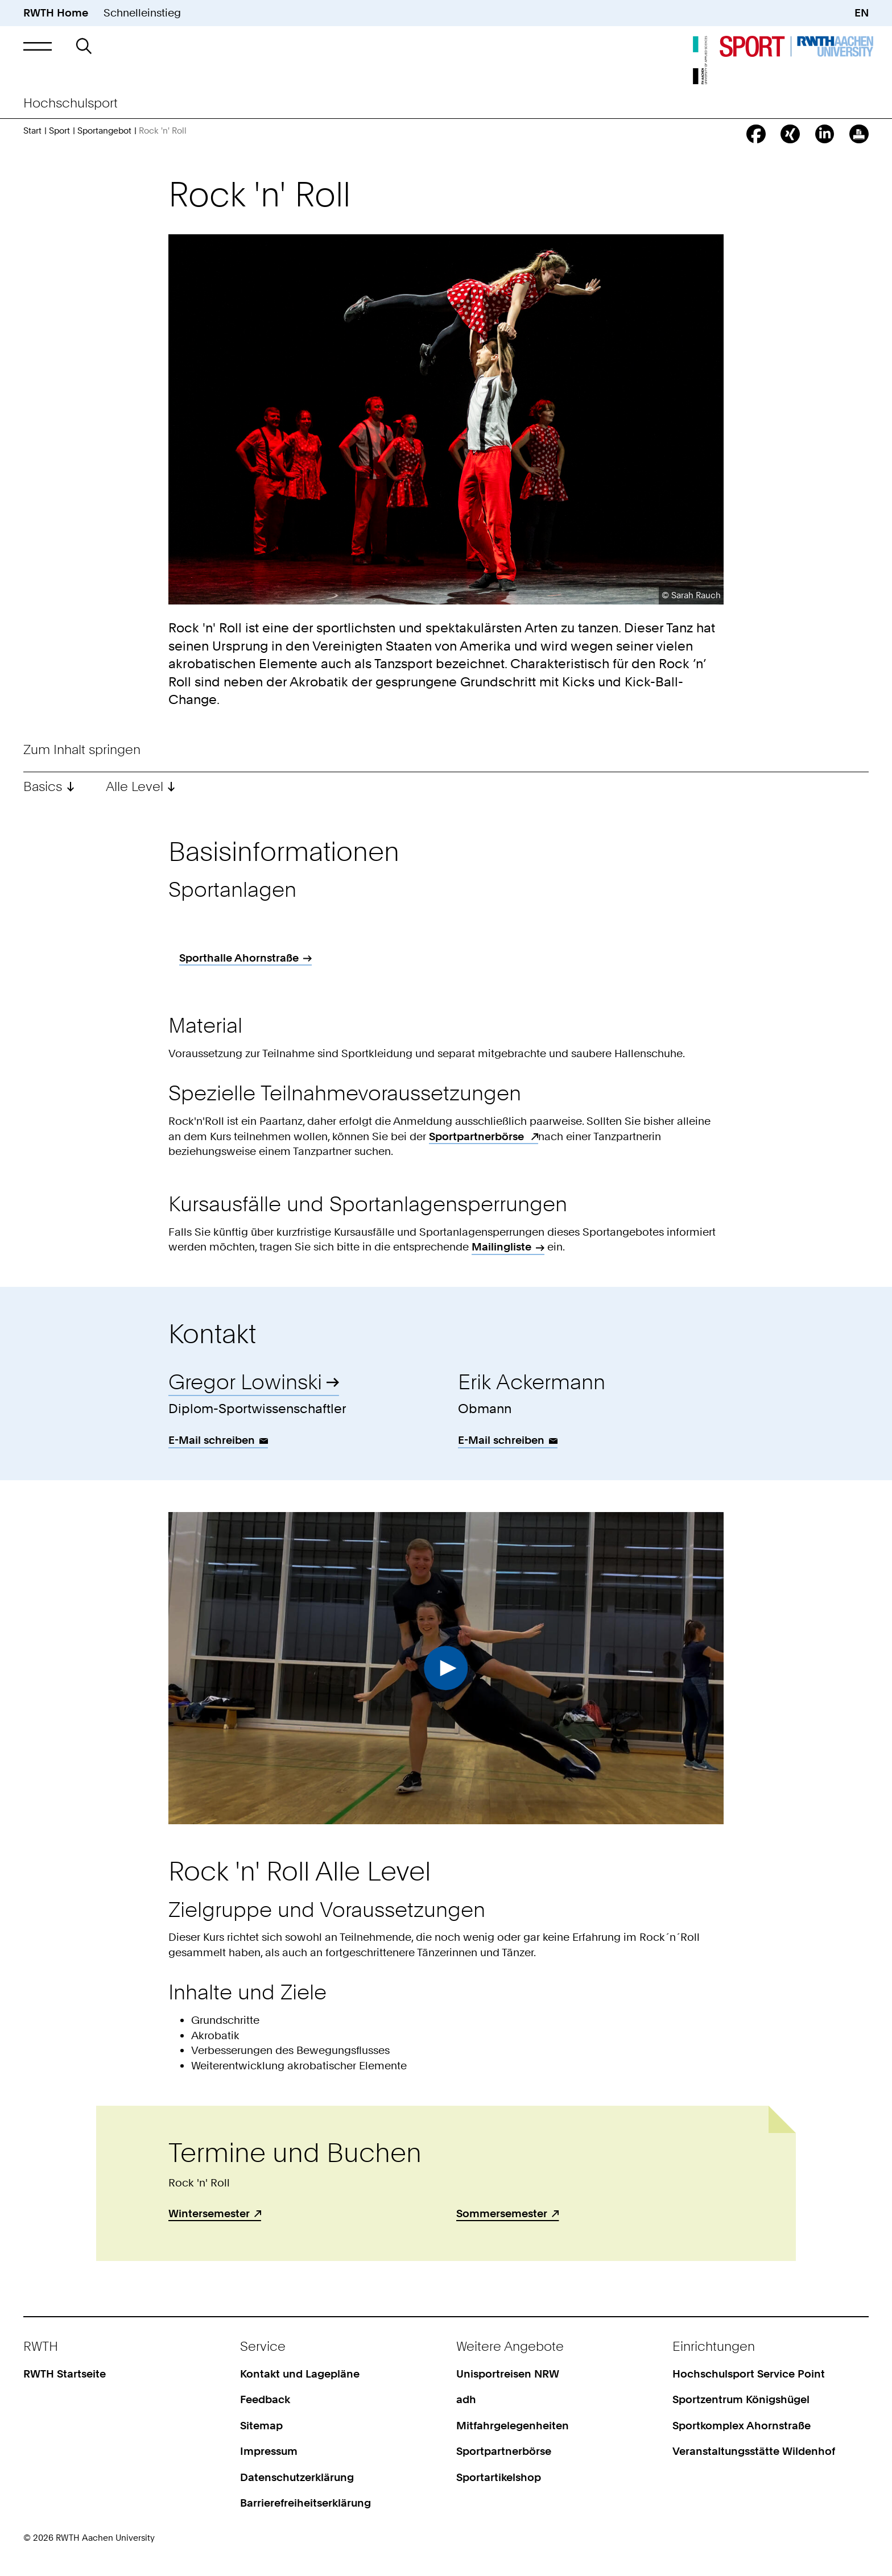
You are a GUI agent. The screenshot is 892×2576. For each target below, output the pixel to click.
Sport (59, 130)
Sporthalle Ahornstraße (239, 957)
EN (861, 12)
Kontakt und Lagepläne (300, 2373)
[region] (445, 961)
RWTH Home (55, 12)
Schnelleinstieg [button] (142, 12)
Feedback (265, 2399)
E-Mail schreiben (211, 1440)
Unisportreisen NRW (507, 2373)
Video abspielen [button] (446, 1668)
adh (466, 2399)
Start (32, 130)
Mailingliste (501, 1246)
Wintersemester (209, 2213)
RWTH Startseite (64, 2373)
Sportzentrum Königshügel (741, 2399)
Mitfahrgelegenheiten (512, 2425)
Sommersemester (501, 2213)
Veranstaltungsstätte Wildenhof (753, 2451)
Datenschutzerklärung (297, 2477)
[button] (37, 46)
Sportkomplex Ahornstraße (741, 2425)
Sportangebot (104, 130)
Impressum (269, 2451)
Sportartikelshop (498, 2477)
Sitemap (261, 2425)
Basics (42, 786)
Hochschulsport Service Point (748, 2373)
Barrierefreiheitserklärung (305, 2502)
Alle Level (136, 786)
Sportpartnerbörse (478, 1136)
